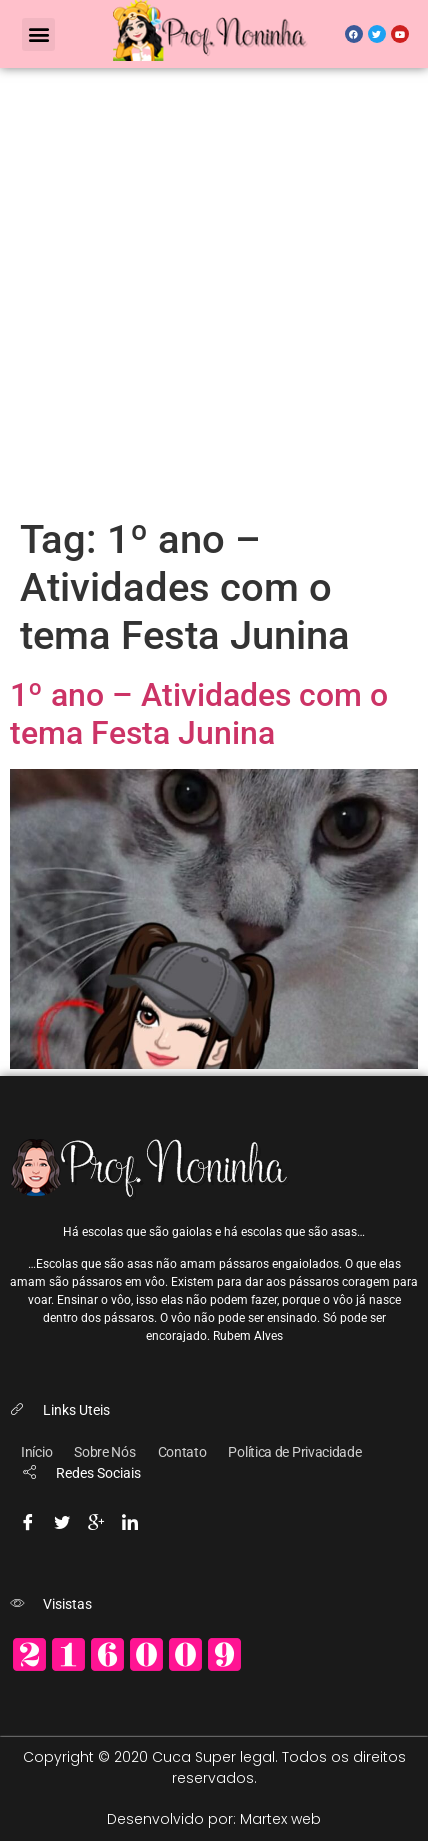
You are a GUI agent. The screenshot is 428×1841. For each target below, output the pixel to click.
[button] (38, 34)
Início (36, 1452)
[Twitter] (62, 1519)
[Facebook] (28, 1519)
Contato (182, 1452)
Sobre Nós (104, 1452)
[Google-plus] (96, 1519)
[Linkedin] (130, 1519)
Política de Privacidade (294, 1452)
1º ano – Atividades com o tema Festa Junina (199, 714)
